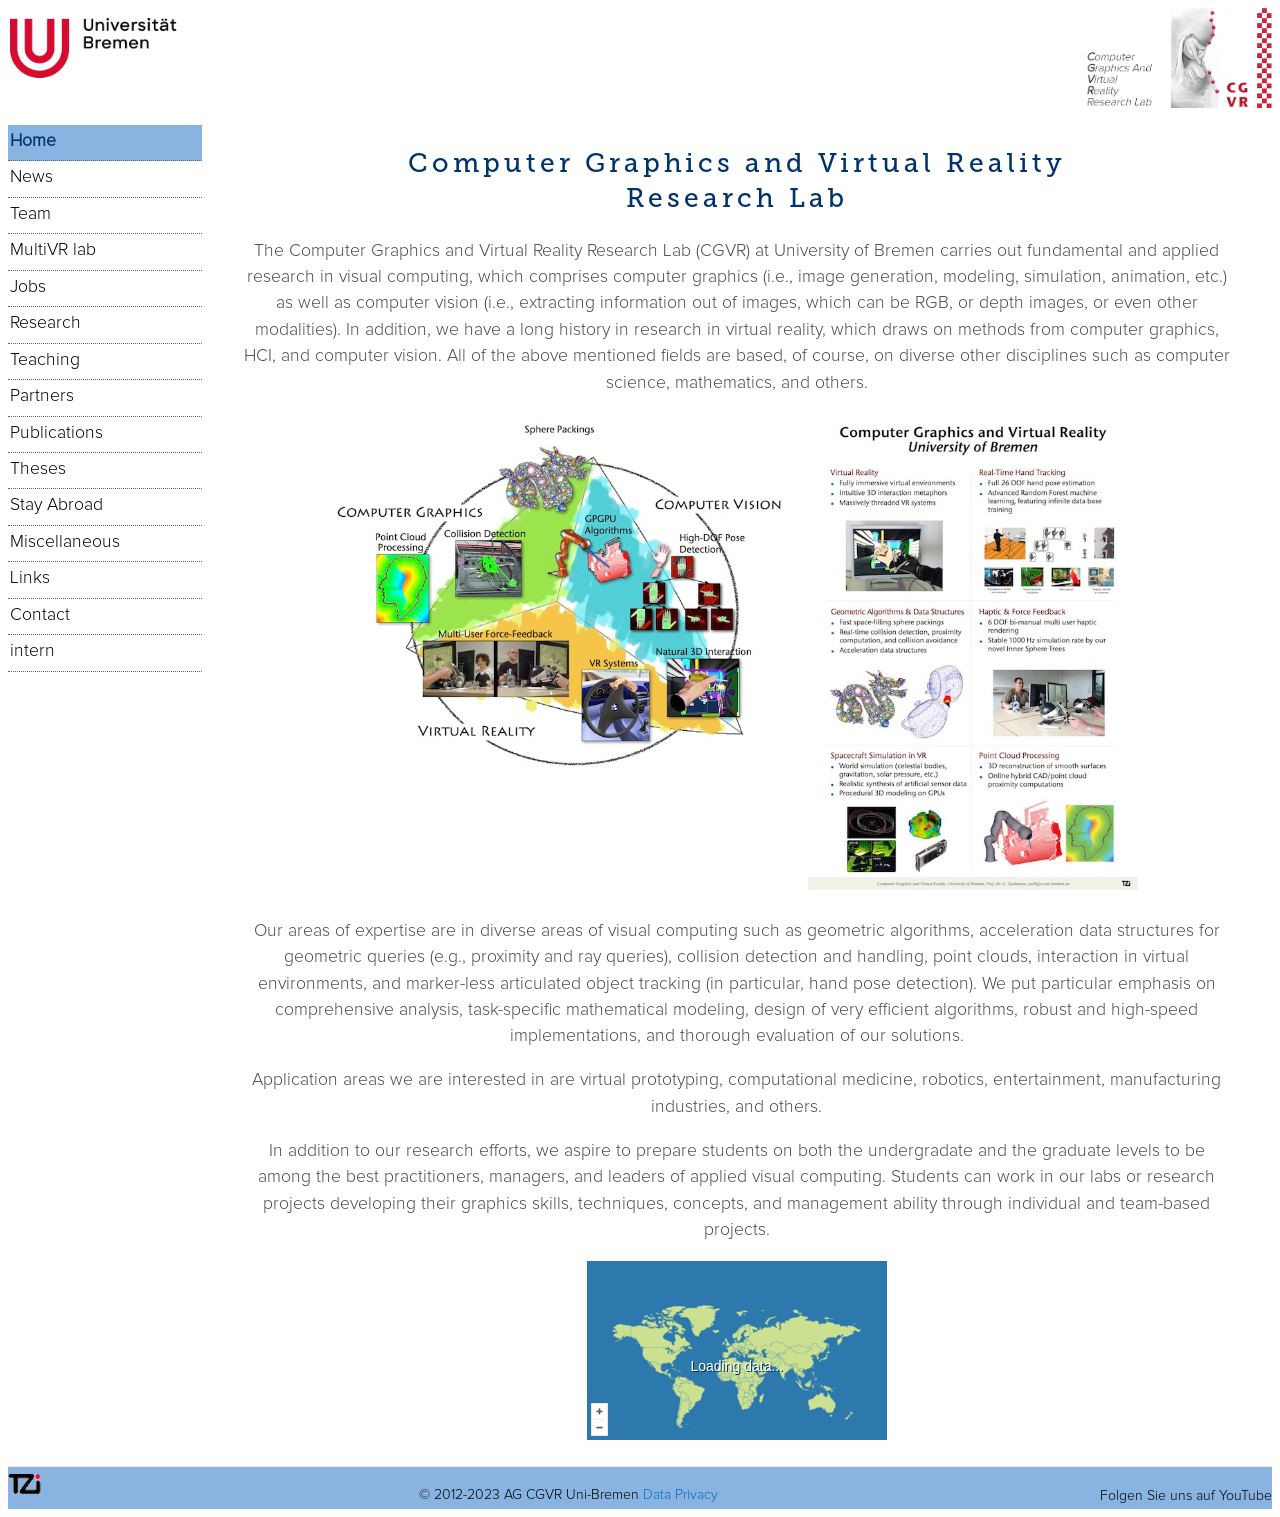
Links (30, 578)
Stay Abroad (56, 505)
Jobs (28, 287)
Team (30, 214)
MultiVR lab (53, 250)
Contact (40, 615)
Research (45, 323)
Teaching (45, 360)
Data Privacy (680, 1495)
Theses (38, 469)
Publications (56, 433)
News (31, 177)
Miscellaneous (65, 542)
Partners (42, 396)
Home (33, 141)
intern (32, 651)
